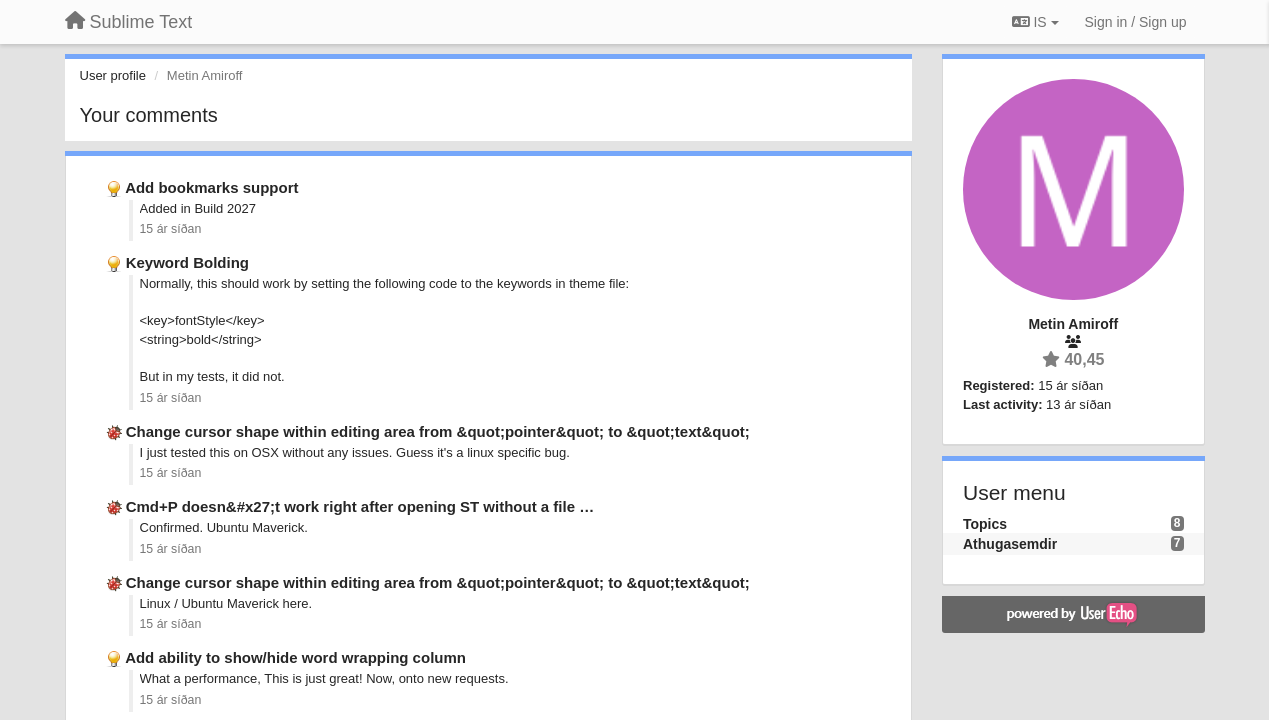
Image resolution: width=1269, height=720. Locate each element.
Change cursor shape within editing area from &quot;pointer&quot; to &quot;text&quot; (438, 431)
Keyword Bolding (187, 262)
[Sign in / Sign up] (1136, 22)
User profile (113, 75)
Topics (985, 524)
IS (1035, 22)
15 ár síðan (171, 229)
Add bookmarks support (211, 187)
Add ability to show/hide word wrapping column (295, 657)
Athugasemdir (1010, 544)
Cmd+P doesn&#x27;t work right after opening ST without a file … (360, 506)
